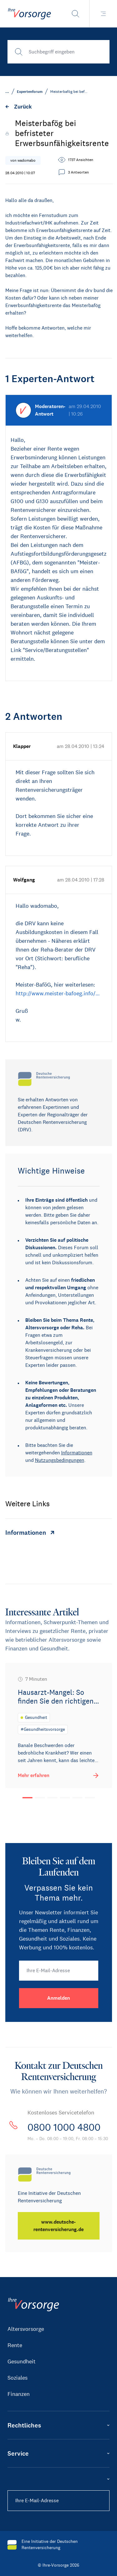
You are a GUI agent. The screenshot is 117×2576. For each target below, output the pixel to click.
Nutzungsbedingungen (59, 1460)
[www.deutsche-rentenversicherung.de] (59, 2226)
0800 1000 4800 (63, 2127)
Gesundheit (21, 2361)
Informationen (76, 1453)
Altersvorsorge (25, 2329)
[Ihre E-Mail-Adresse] (59, 1970)
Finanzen (18, 2394)
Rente (14, 2345)
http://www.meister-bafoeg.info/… (58, 993)
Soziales (17, 2377)
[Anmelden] (59, 1998)
